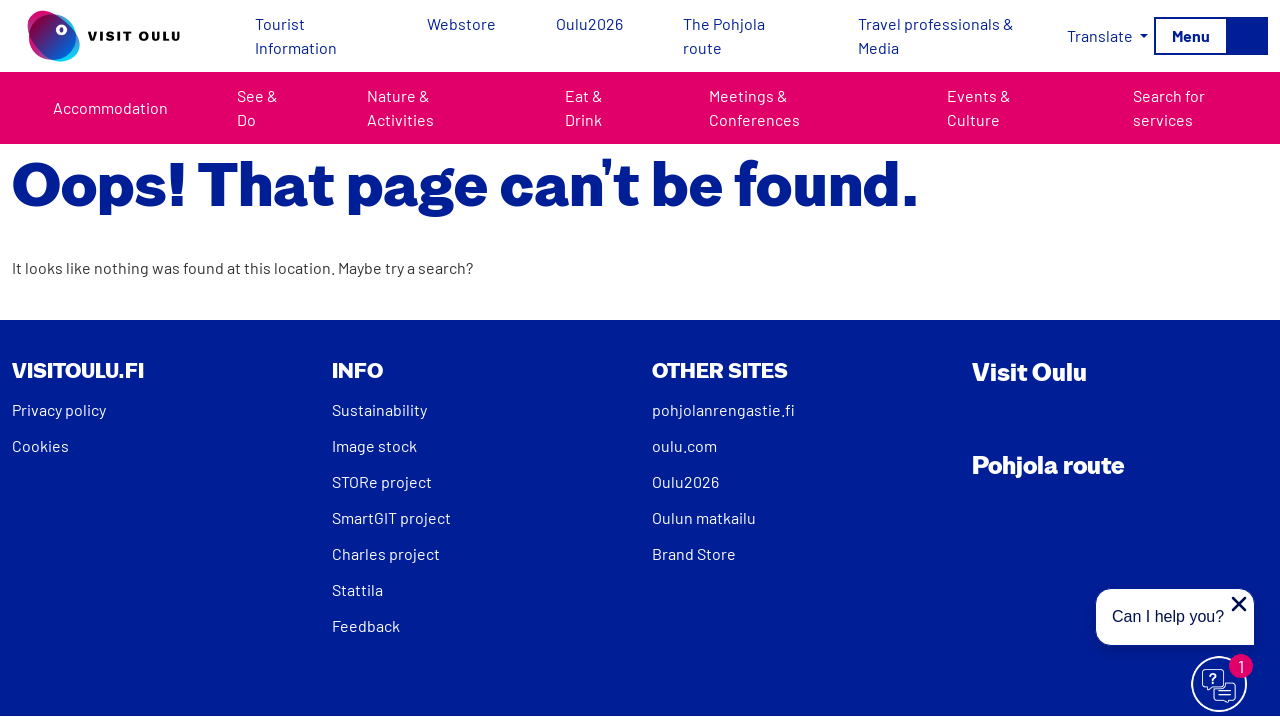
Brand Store (694, 553)
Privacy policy (59, 409)
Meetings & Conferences (754, 107)
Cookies (40, 445)
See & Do (257, 107)
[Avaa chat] (1220, 685)
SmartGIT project (391, 517)
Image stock (374, 445)
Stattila (357, 589)
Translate (1101, 35)
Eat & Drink (584, 107)
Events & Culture (979, 107)
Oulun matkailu (704, 517)
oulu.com (684, 445)
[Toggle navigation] (1211, 36)
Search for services (1169, 107)
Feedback (366, 625)
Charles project (386, 553)
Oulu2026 (589, 23)
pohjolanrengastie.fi (723, 409)
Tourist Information (296, 35)
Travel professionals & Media (936, 35)
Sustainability (379, 409)
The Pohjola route (724, 35)
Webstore (461, 23)
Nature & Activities (400, 107)
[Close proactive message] (1239, 604)
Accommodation (110, 107)
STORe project (382, 481)
